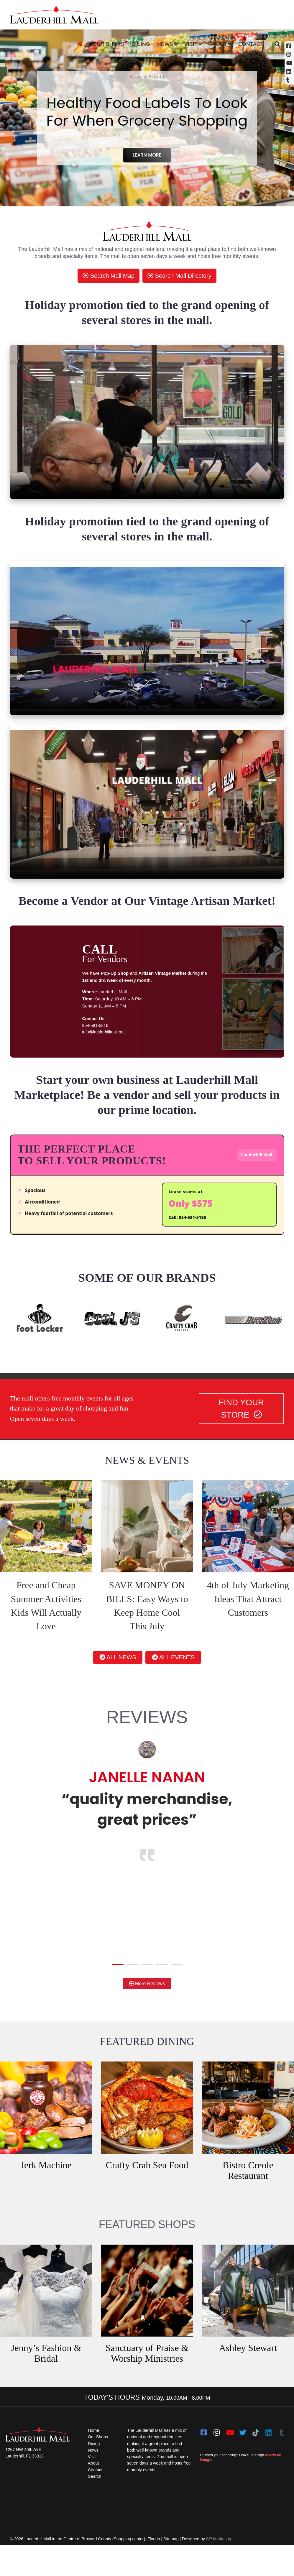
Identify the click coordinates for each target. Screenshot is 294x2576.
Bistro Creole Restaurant (248, 2194)
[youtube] (229, 2455)
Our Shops (108, 44)
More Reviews (147, 2006)
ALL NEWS (107, 1674)
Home (94, 2454)
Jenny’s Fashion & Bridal (46, 2377)
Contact (251, 44)
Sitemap (170, 2569)
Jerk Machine (46, 2189)
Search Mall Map (108, 275)
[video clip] (147, 422)
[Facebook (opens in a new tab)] (289, 46)
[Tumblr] (281, 2455)
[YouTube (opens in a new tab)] (289, 63)
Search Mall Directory (179, 275)
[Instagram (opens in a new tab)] (289, 54)
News (165, 44)
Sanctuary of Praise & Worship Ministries (147, 2377)
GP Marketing (218, 2569)
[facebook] (203, 2455)
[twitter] (242, 2455)
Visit (191, 44)
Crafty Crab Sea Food (147, 2189)
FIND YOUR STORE (241, 1420)
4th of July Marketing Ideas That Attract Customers (248, 1611)
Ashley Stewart (248, 2372)
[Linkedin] (289, 71)
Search (95, 2506)
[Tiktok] (255, 2455)
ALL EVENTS (183, 1674)
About (218, 44)
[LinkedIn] (268, 2455)
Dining (141, 44)
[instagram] (216, 2455)
